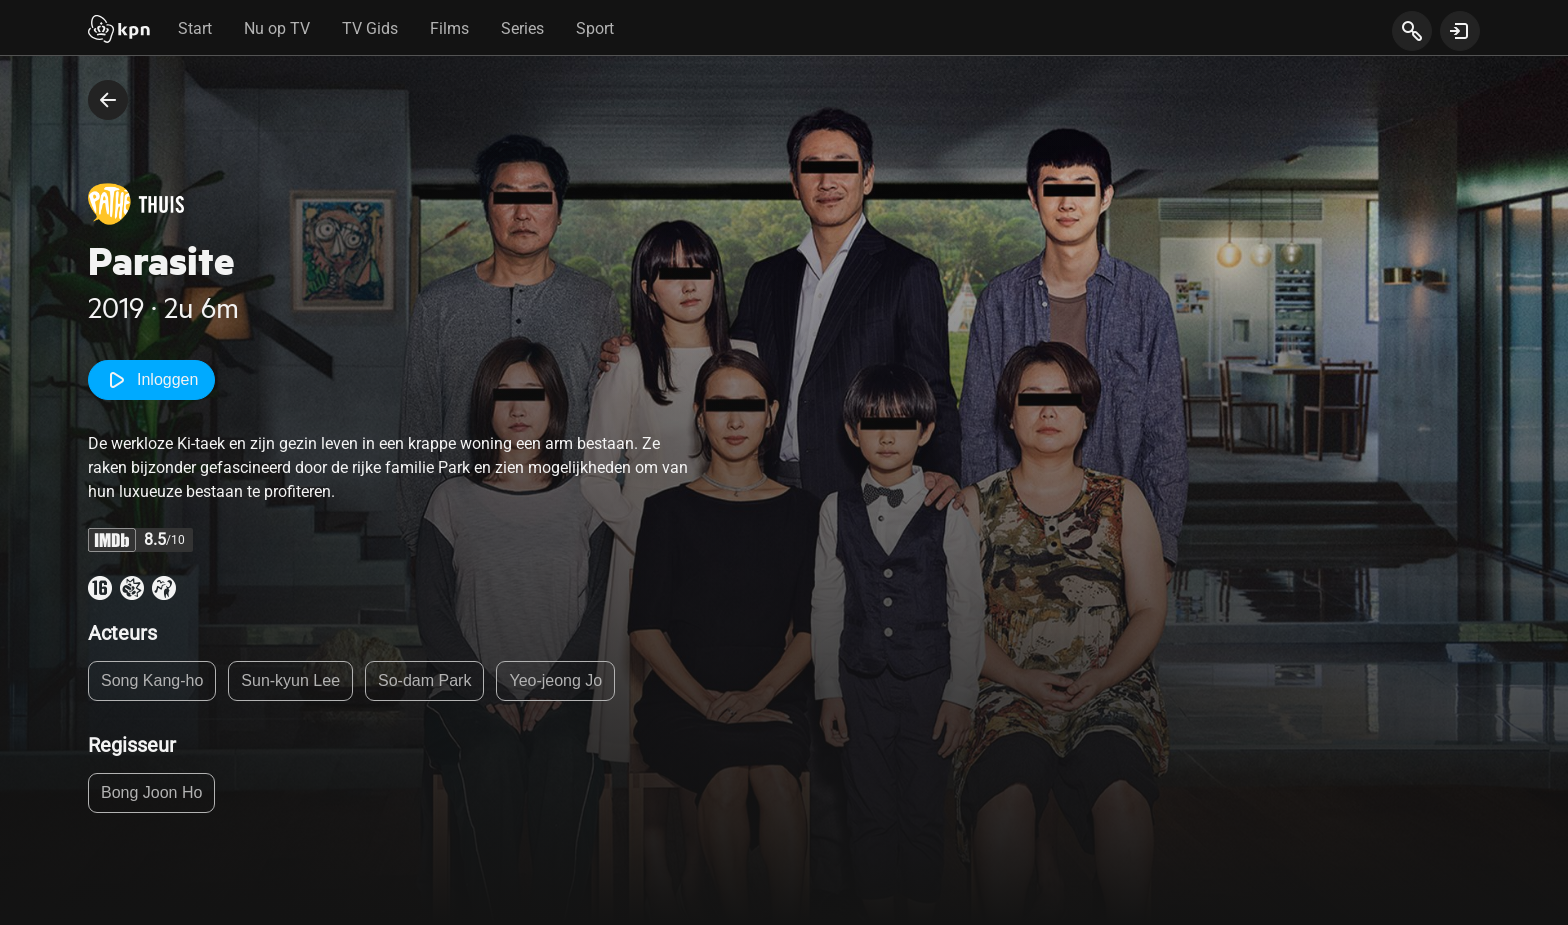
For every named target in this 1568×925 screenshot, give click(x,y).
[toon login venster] (1460, 31)
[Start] (119, 31)
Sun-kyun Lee (290, 680)
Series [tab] (522, 28)
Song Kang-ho (152, 680)
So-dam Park (424, 680)
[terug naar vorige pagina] (108, 100)
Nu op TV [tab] (277, 28)
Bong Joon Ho (151, 792)
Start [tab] (195, 28)
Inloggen (151, 380)
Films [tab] (449, 28)
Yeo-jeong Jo (555, 680)
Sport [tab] (595, 28)
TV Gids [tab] (370, 28)
